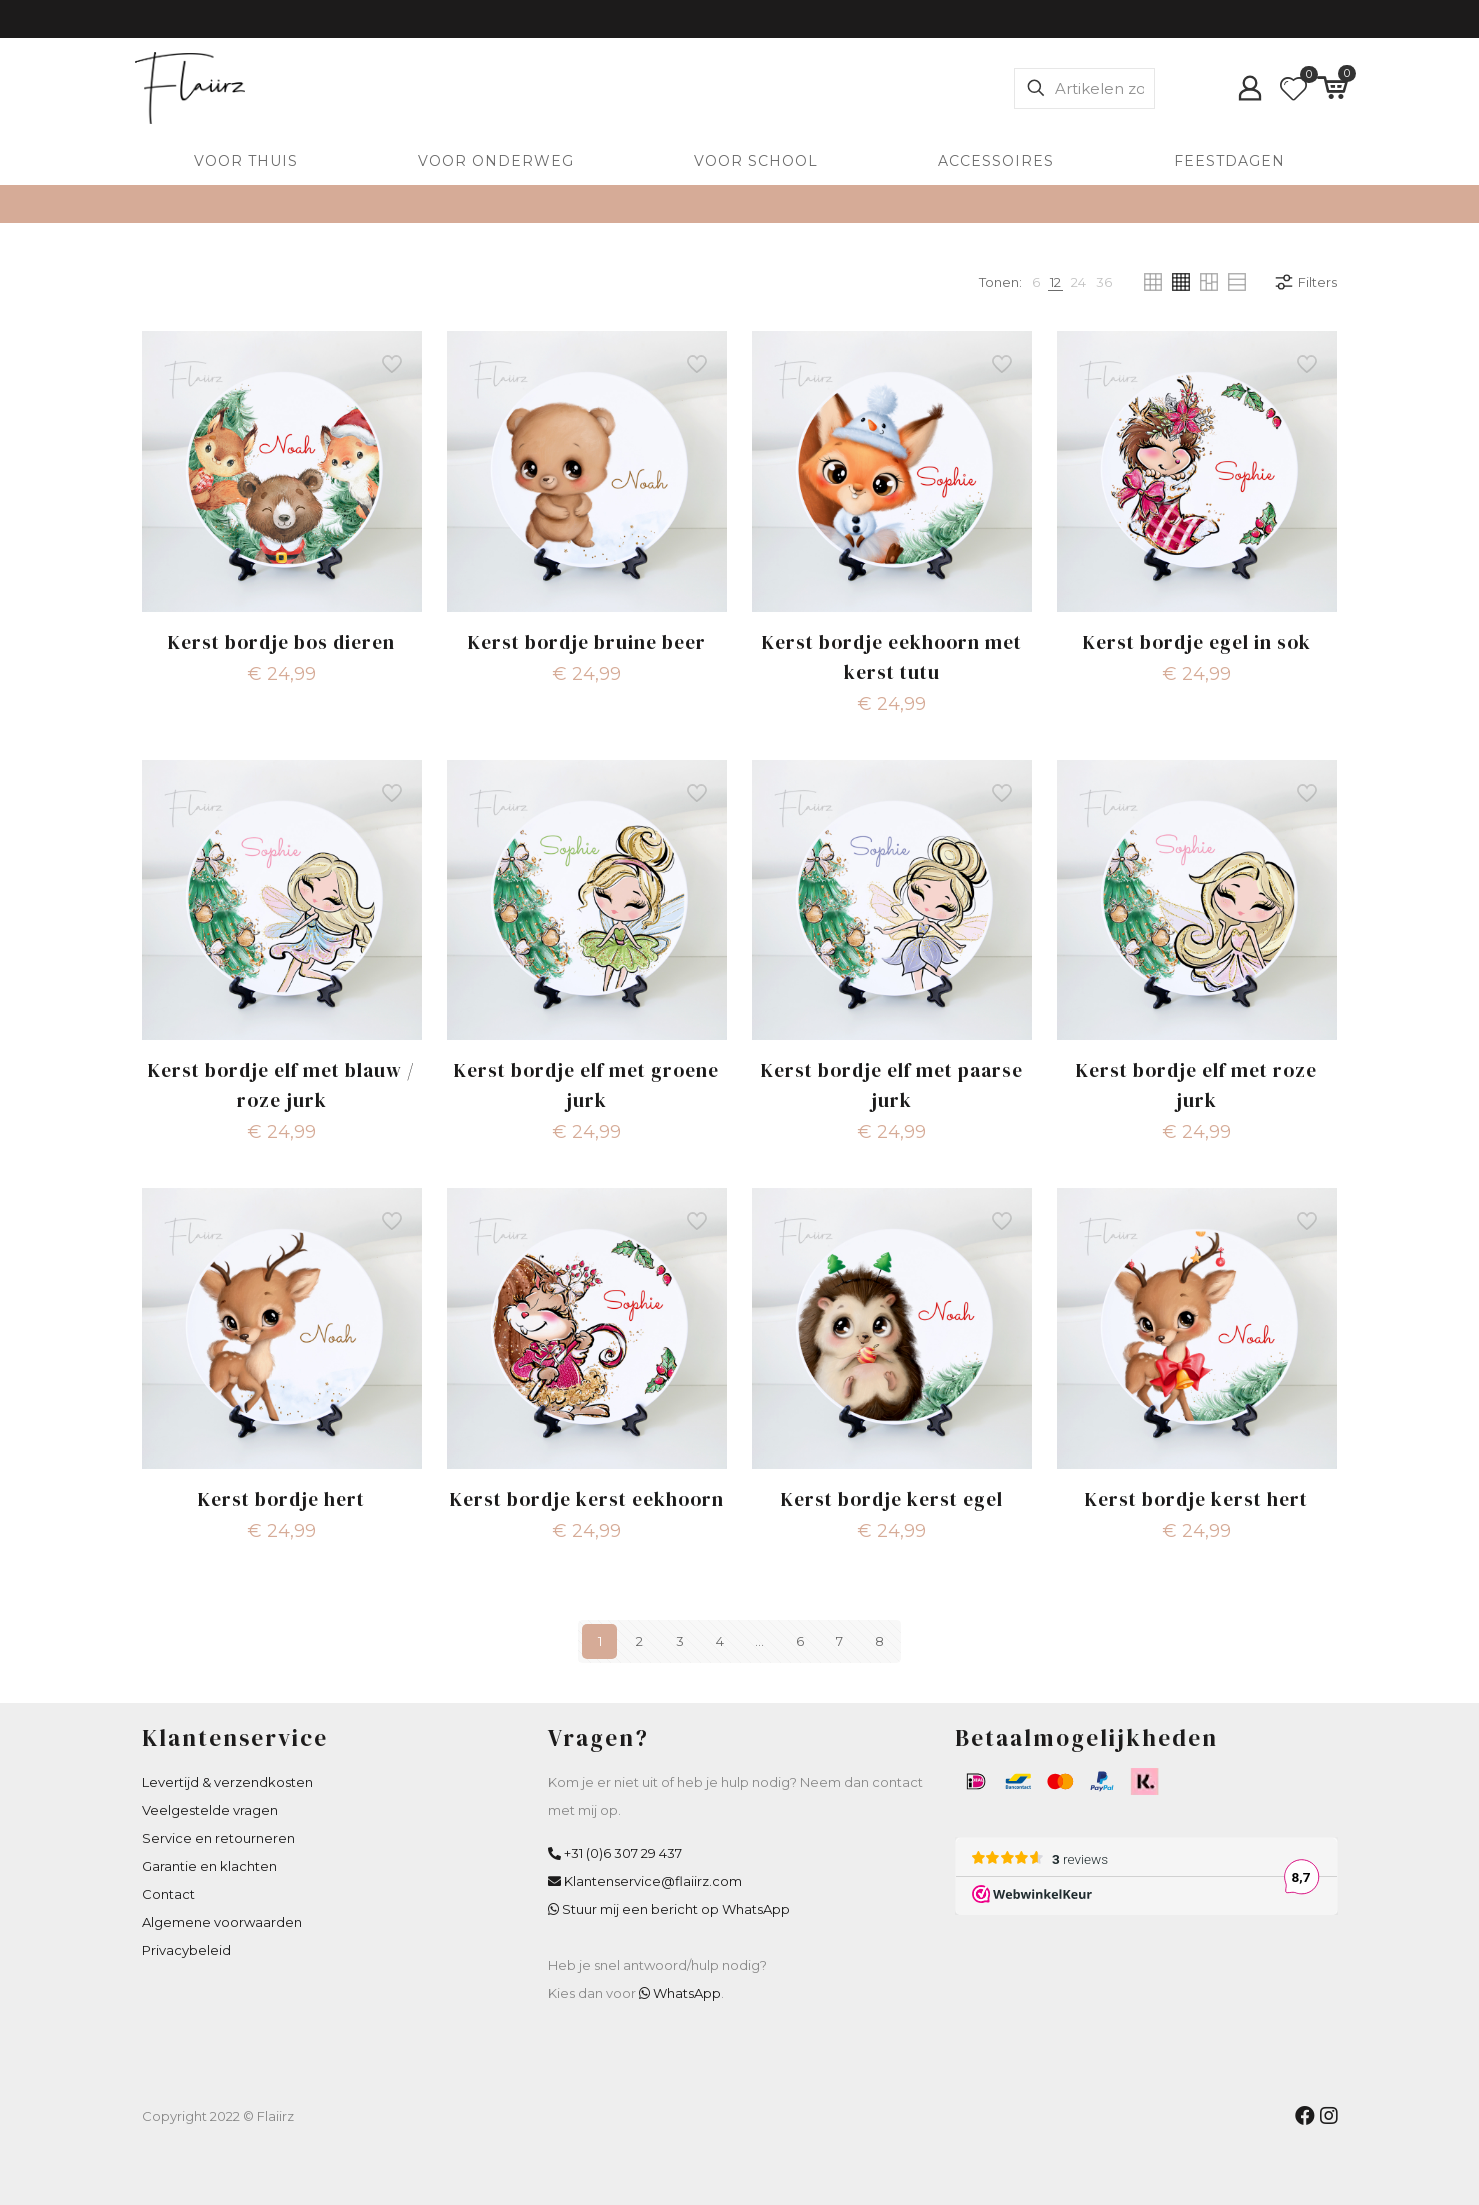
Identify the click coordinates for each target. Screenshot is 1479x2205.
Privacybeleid (186, 1950)
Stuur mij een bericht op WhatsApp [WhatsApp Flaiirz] (676, 1909)
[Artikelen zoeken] (1084, 88)
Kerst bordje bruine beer (587, 642)
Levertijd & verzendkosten (227, 1782)
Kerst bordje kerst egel (892, 1499)
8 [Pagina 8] (879, 1641)
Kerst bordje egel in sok (1197, 642)
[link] (1036, 282)
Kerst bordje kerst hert (1196, 1499)
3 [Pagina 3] (680, 1641)
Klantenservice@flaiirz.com (653, 1881)
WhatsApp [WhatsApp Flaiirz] (687, 1993)
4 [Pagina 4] (720, 1641)
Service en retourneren (218, 1838)
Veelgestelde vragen (210, 1810)
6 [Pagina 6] (800, 1641)
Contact (168, 1894)
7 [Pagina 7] (839, 1641)
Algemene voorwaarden (222, 1922)
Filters (1305, 282)
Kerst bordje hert (281, 1499)
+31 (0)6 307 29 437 (623, 1853)
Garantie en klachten (209, 1866)
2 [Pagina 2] (639, 1641)
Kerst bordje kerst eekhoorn (587, 1499)
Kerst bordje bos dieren (281, 642)
